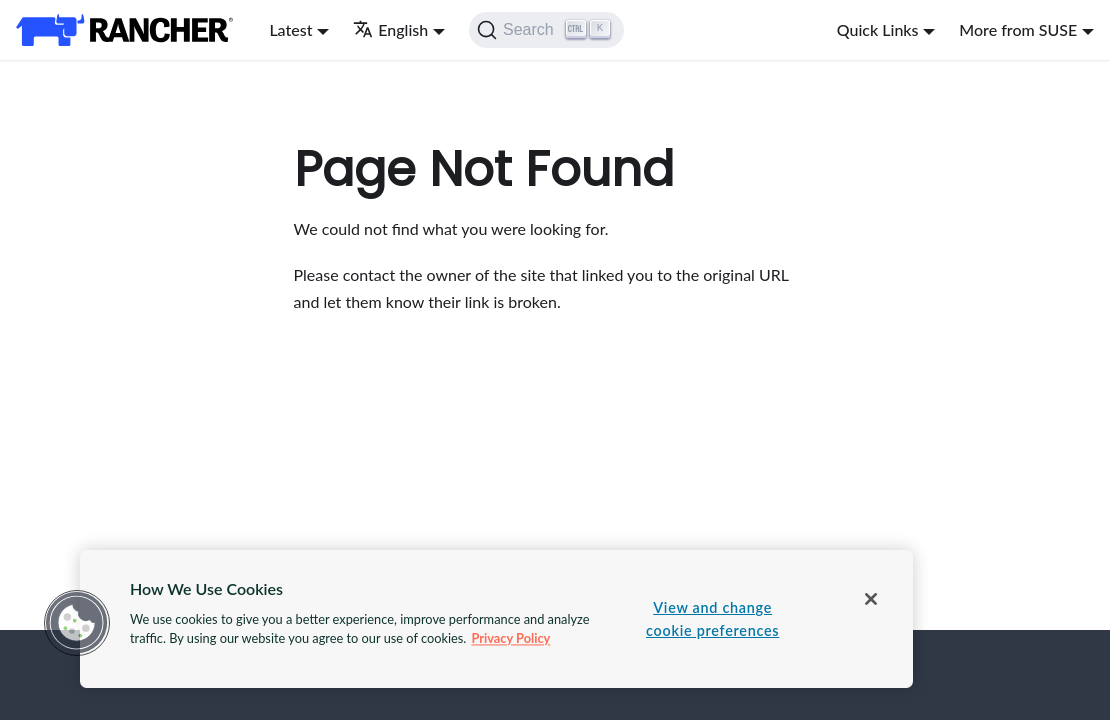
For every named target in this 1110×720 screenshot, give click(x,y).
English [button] (390, 29)
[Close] (871, 599)
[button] (77, 623)
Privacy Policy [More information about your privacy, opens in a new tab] (510, 638)
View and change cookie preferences (712, 619)
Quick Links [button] (878, 29)
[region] (496, 619)
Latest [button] (290, 29)
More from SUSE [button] (1018, 29)
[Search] (546, 30)
